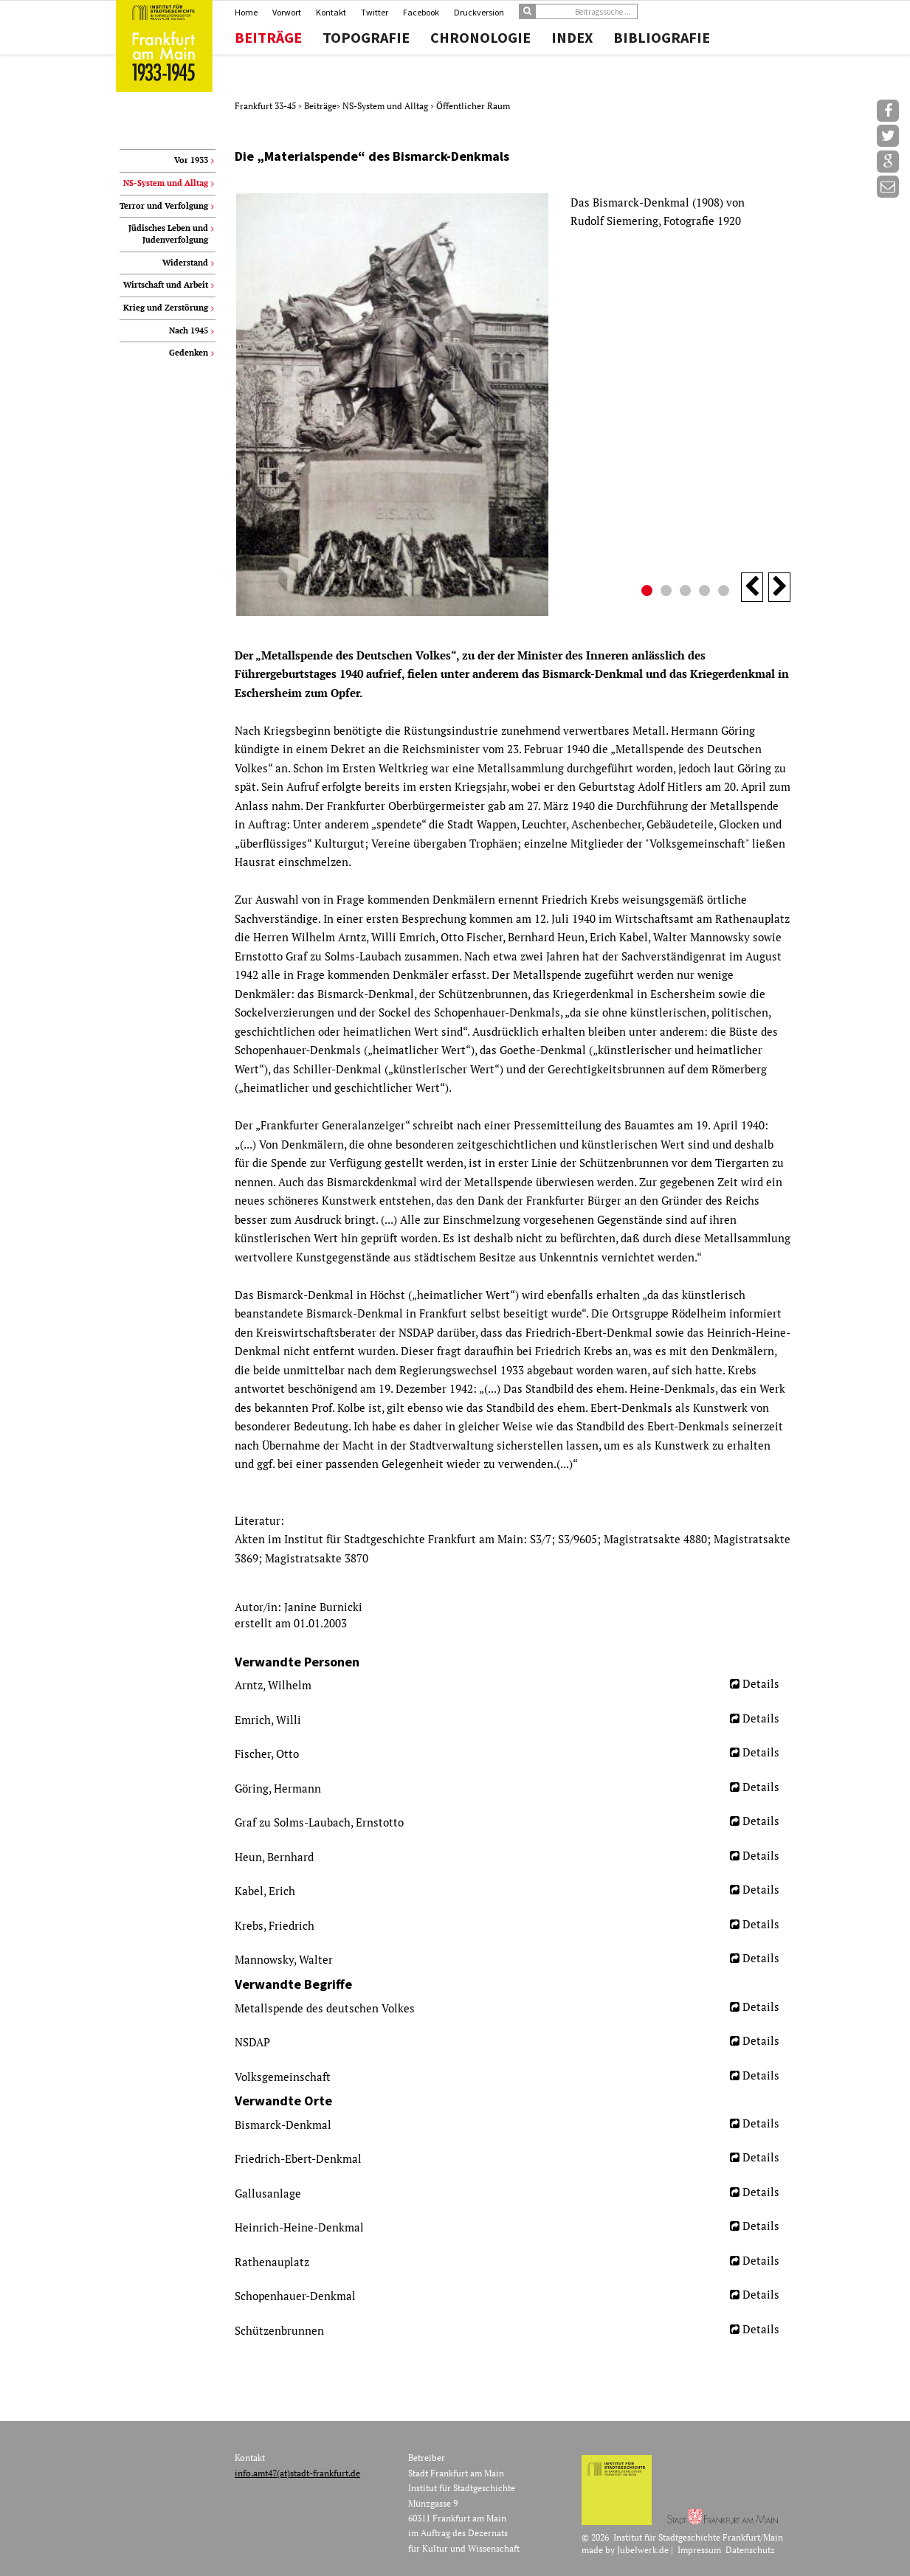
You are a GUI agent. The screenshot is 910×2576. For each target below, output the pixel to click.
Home (246, 12)
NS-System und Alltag (386, 105)
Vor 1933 (191, 160)
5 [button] (725, 592)
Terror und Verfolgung (164, 206)
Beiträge (268, 37)
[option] (512, 405)
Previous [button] (752, 587)
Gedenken (188, 352)
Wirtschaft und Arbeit (165, 285)
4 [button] (706, 592)
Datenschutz (750, 2549)
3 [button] (687, 592)
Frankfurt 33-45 (266, 105)
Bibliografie (661, 37)
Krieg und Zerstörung (165, 307)
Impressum (699, 2549)
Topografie (366, 37)
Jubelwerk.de (643, 2549)
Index (572, 37)
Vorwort (286, 12)
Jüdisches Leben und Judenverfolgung (168, 234)
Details (760, 1683)
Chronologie (480, 37)
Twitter (374, 12)
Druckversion (479, 12)
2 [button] (668, 592)
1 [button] (648, 592)
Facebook (421, 12)
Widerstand (185, 262)
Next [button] (779, 587)
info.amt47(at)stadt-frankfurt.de (297, 2473)
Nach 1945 (188, 330)
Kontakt (331, 12)
